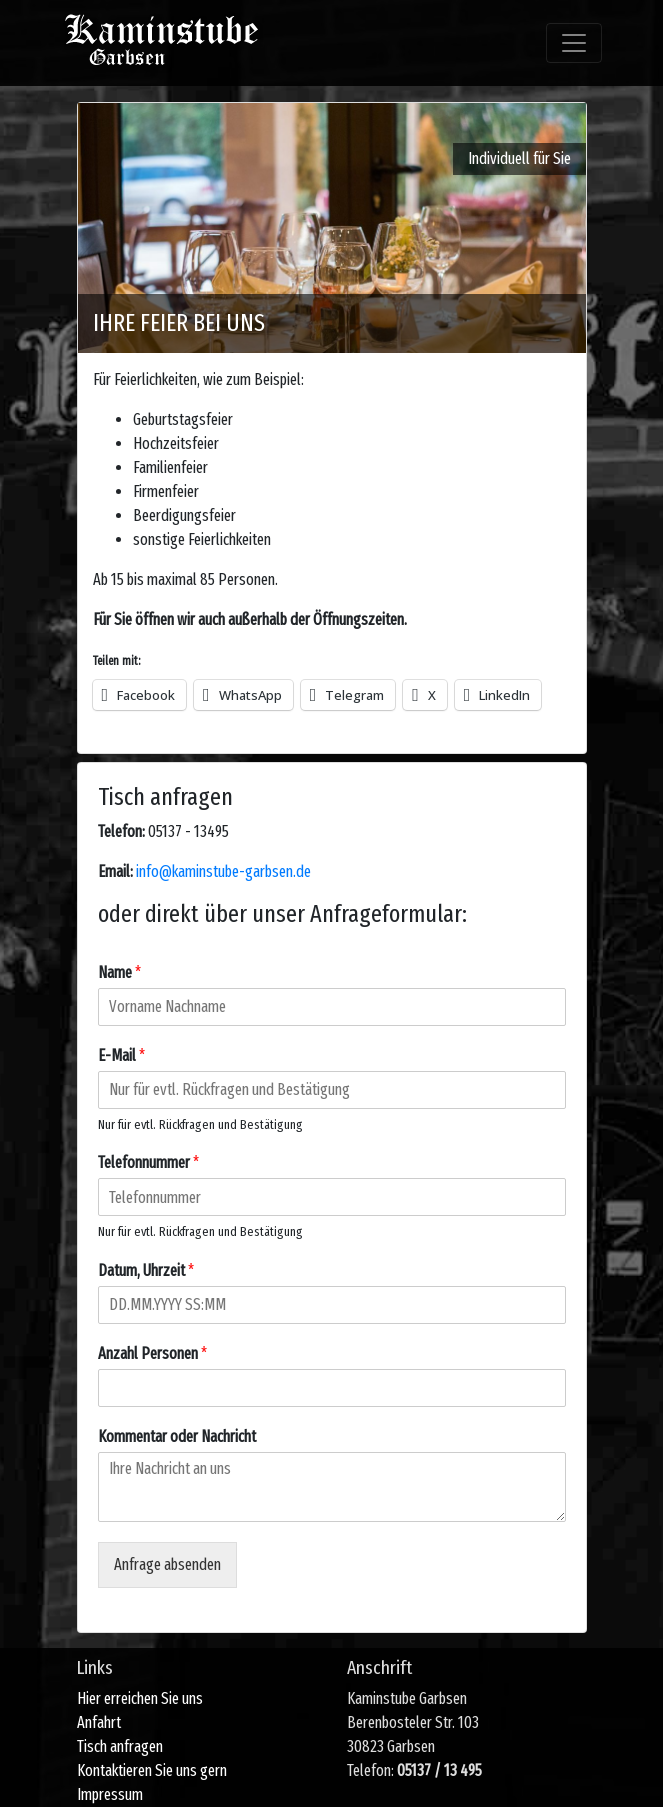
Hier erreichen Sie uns (140, 1698)
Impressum (110, 1794)
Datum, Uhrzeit (146, 1270)
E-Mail (121, 1055)
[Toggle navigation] (574, 43)
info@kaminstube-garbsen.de (223, 871)
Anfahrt (99, 1722)
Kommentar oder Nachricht (177, 1436)
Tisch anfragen (120, 1746)
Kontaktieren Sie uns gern (152, 1770)
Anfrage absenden (167, 1564)
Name (119, 972)
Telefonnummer (148, 1162)
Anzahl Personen (152, 1353)
